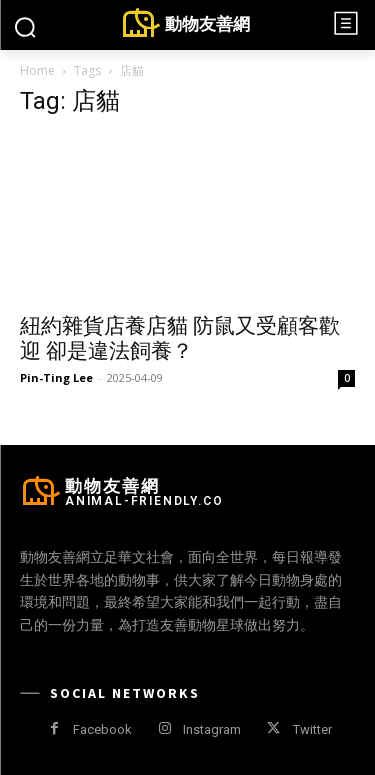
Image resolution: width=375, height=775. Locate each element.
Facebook (102, 729)
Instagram (212, 729)
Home (37, 70)
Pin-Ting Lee (56, 377)
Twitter (312, 729)
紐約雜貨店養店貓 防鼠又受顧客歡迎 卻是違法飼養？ (180, 338)
